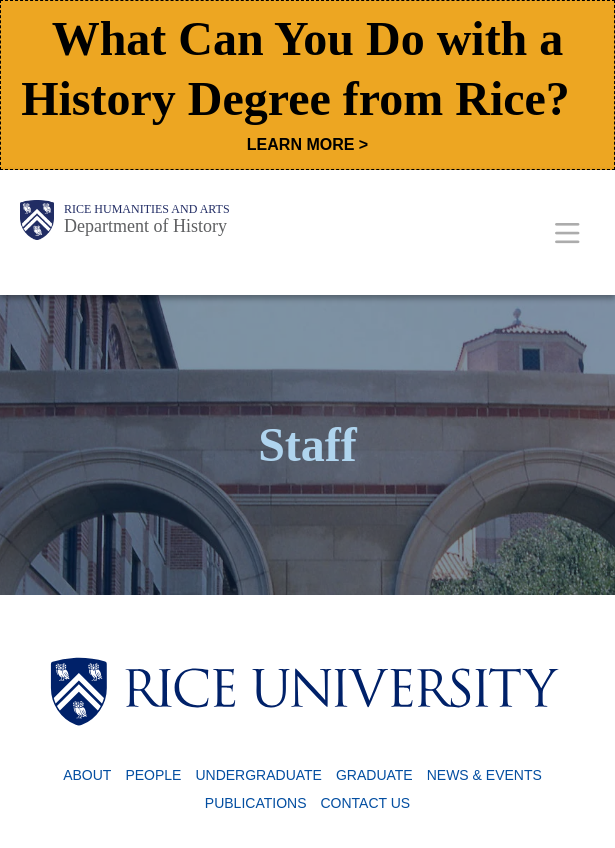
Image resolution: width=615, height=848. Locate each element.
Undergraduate (258, 775)
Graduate (374, 775)
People (153, 775)
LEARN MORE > (307, 144)
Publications (256, 803)
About (87, 775)
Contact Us (365, 803)
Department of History (145, 226)
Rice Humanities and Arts (147, 209)
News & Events (484, 775)
